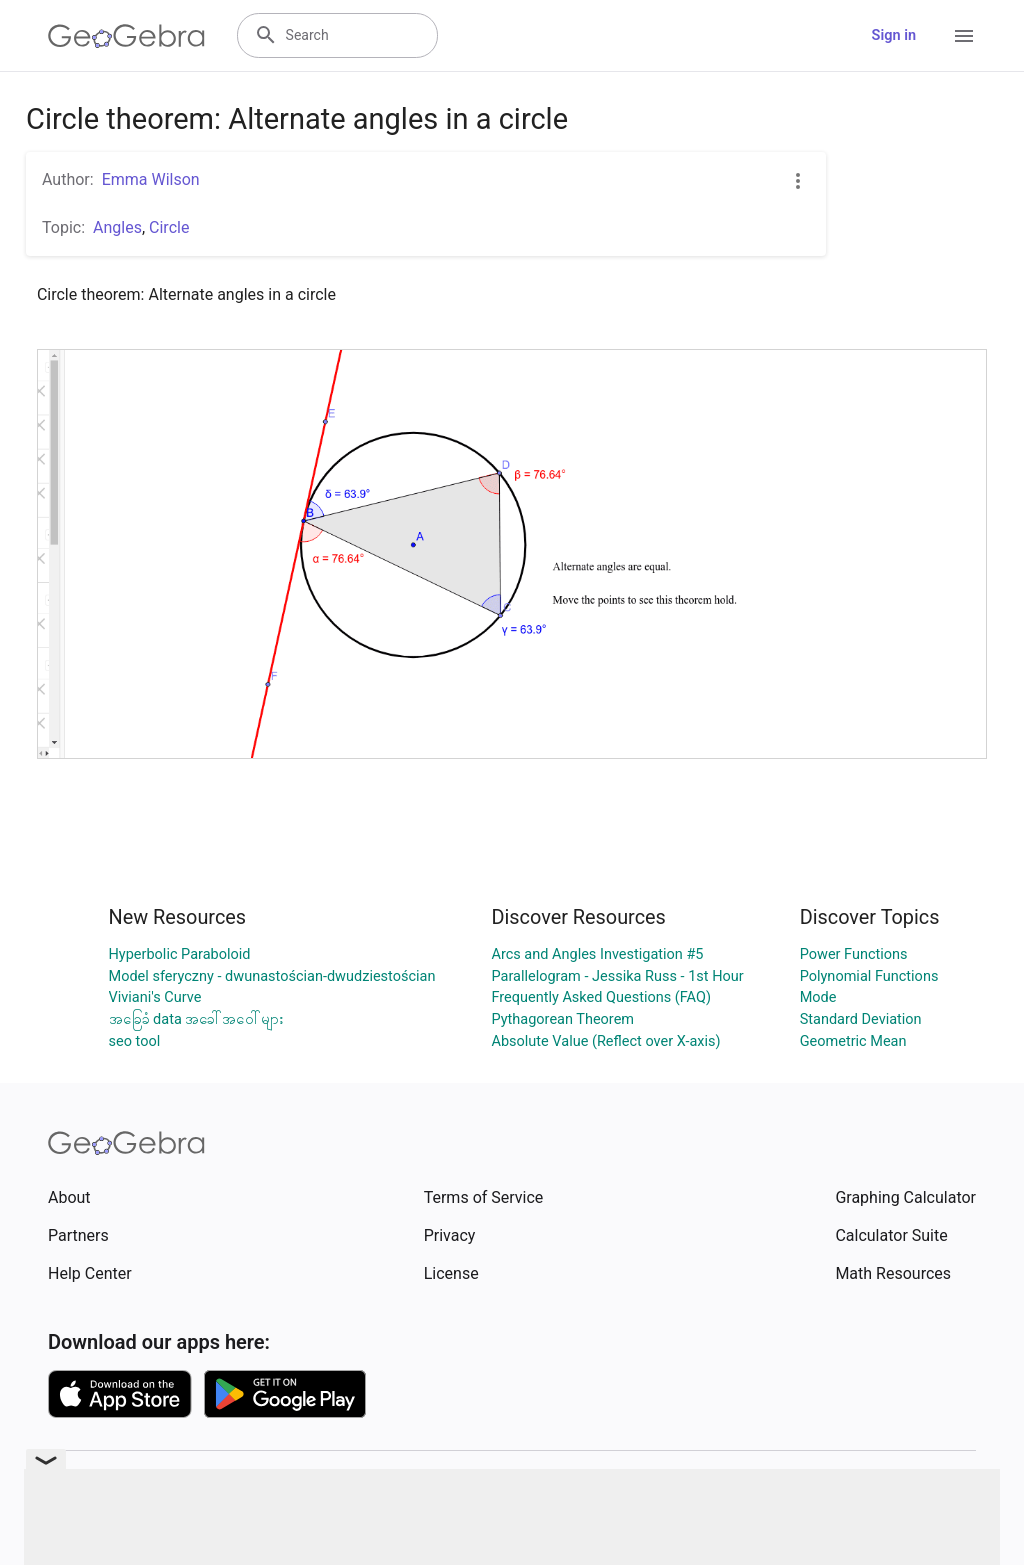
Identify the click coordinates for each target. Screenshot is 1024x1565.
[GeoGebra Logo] (126, 36)
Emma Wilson (151, 179)
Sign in (894, 35)
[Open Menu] (964, 36)
